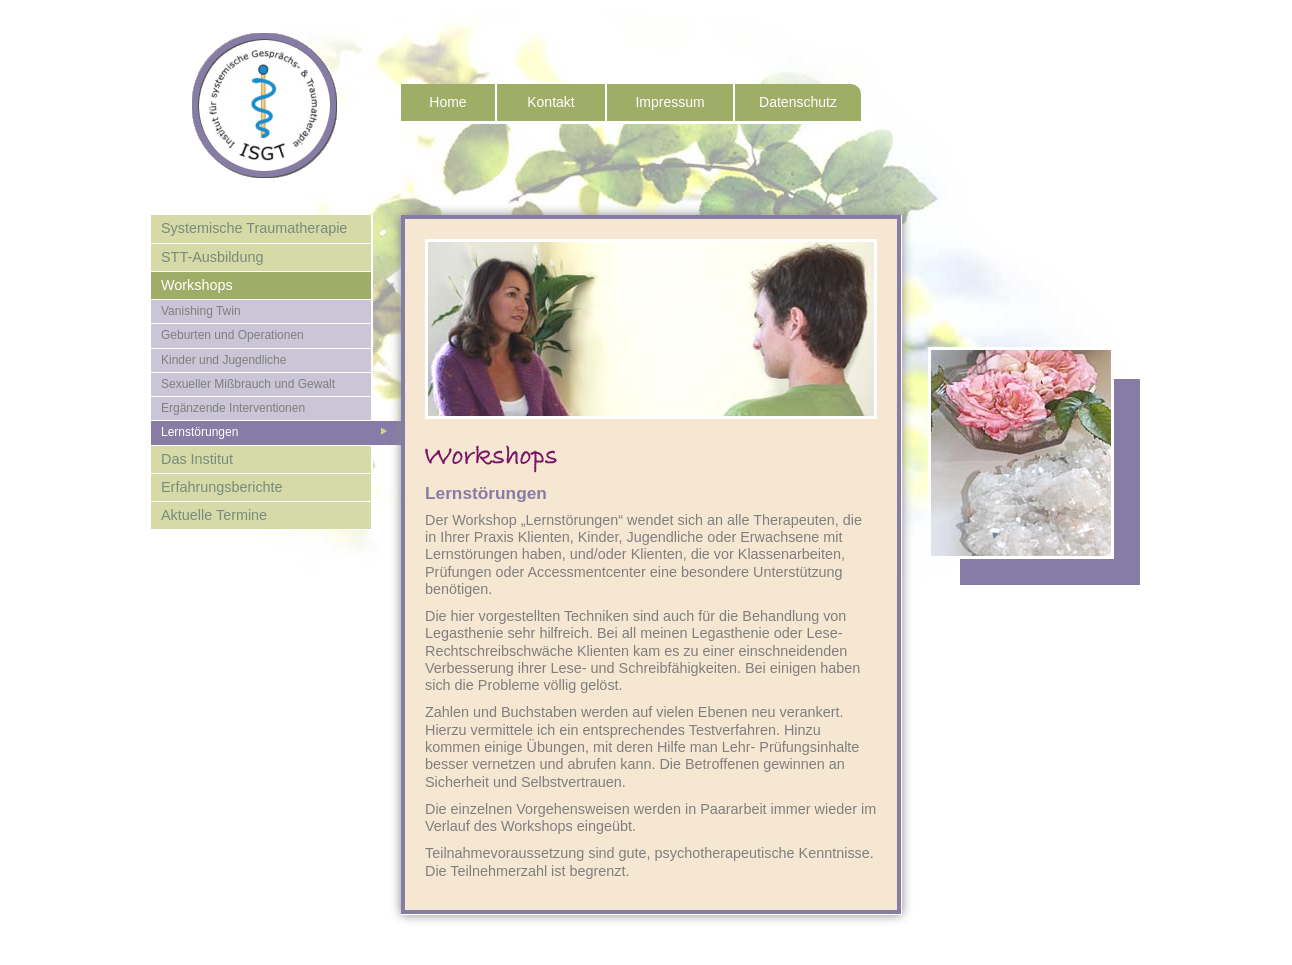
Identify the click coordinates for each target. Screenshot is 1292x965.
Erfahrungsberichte (222, 487)
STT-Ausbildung (212, 257)
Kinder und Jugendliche (223, 360)
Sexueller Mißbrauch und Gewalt (248, 384)
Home (447, 102)
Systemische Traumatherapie (254, 228)
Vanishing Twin (201, 311)
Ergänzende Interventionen (233, 408)
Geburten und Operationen (232, 335)
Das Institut (197, 459)
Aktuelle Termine (214, 515)
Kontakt (550, 102)
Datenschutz (798, 102)
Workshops (197, 285)
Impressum (669, 102)
